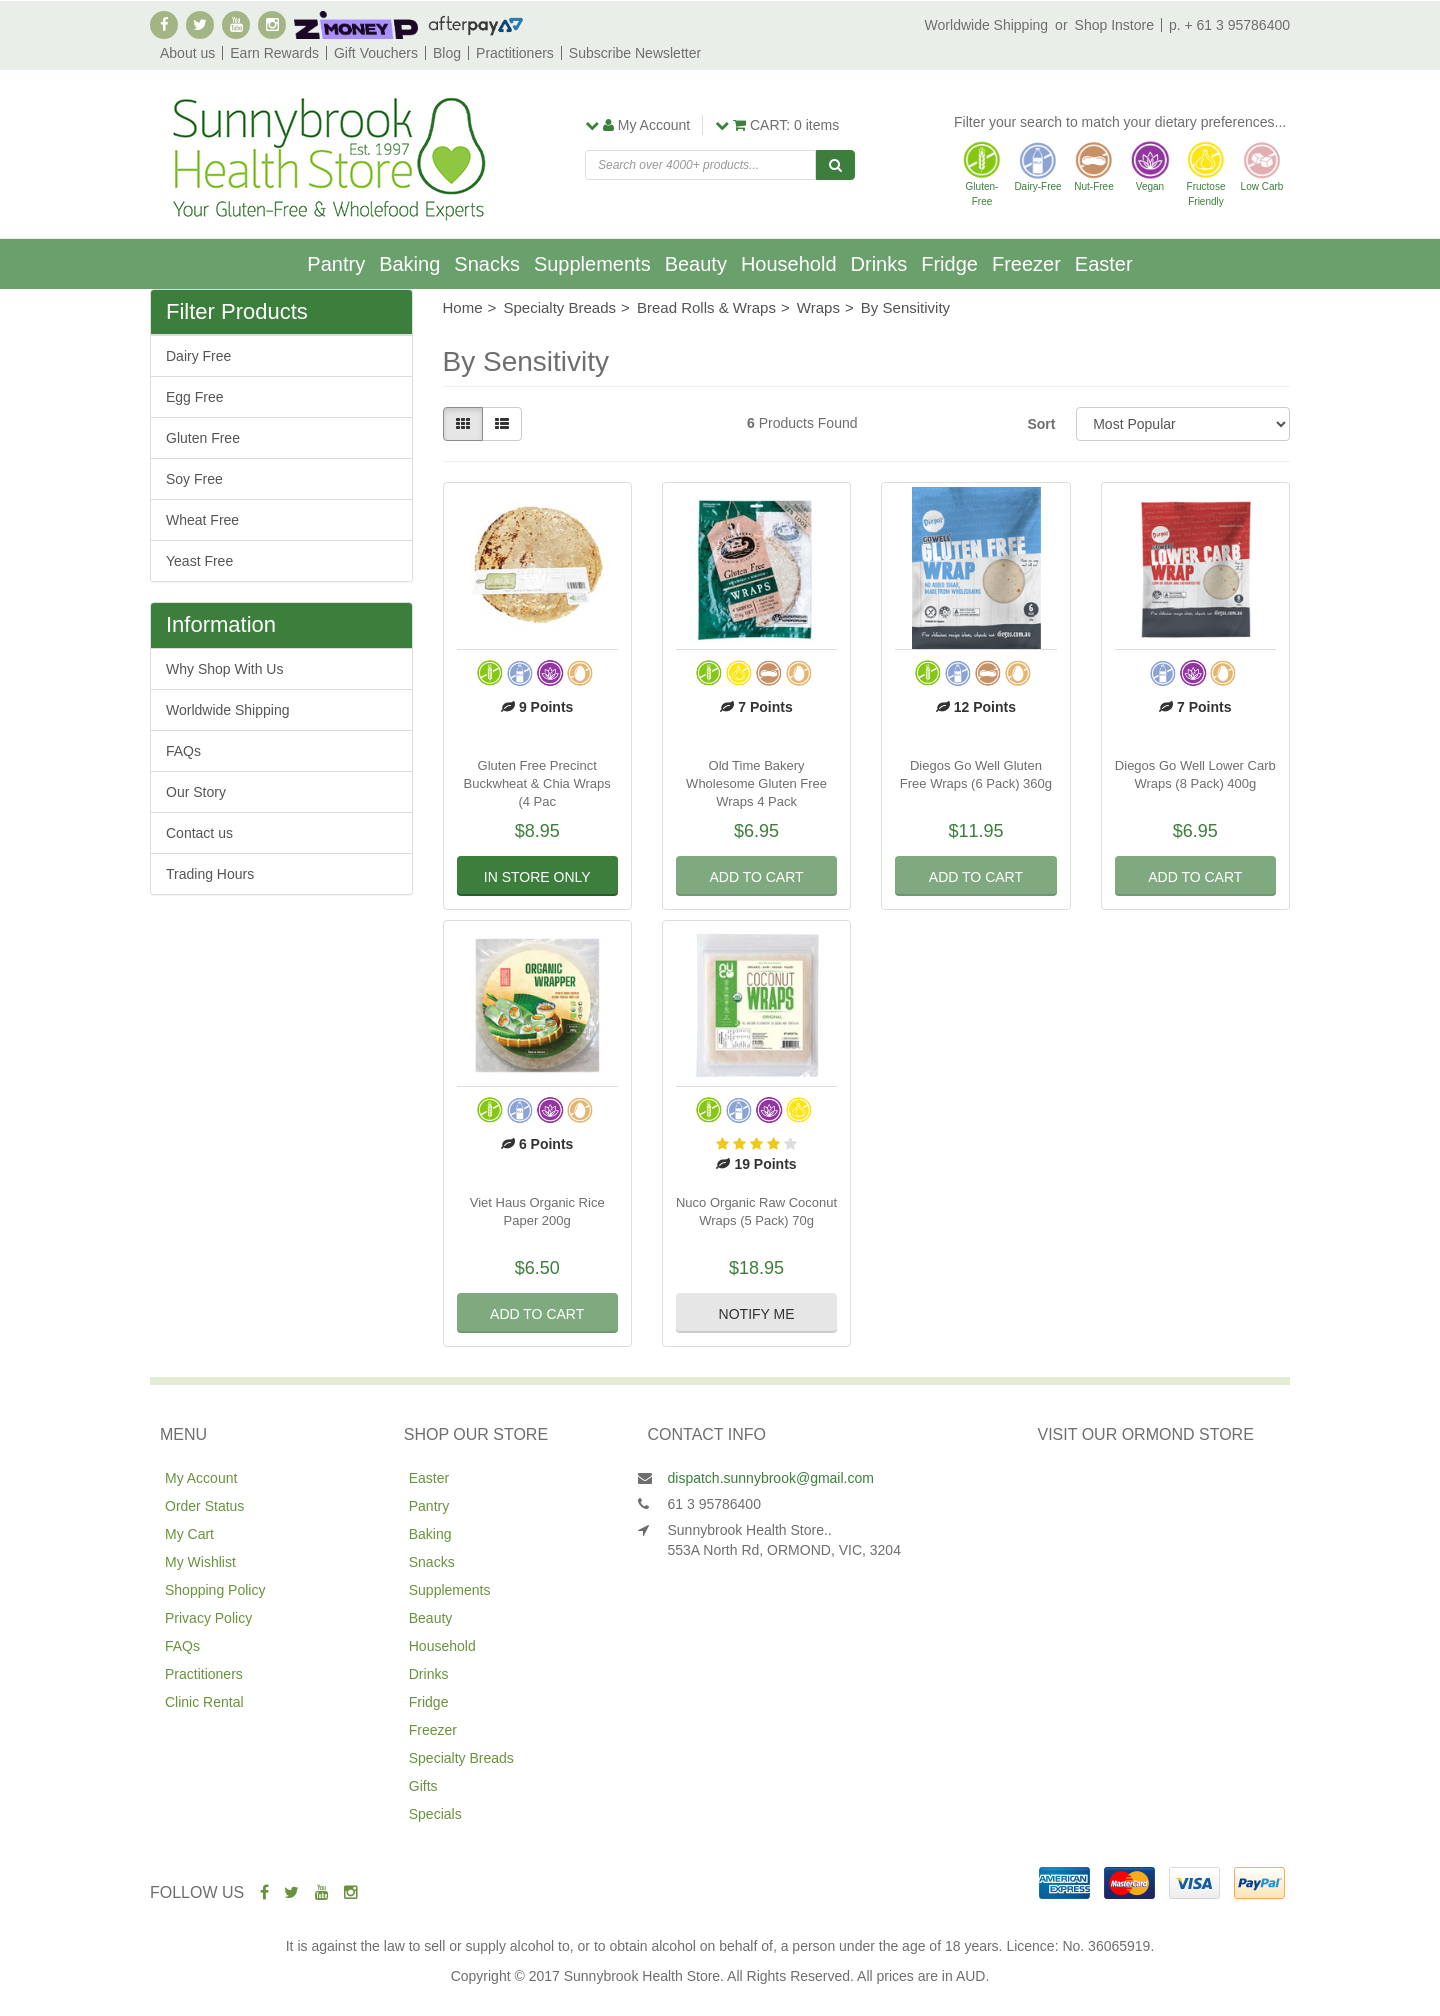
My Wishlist (200, 1562)
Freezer (1026, 264)
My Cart (189, 1534)
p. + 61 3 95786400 (1229, 25)
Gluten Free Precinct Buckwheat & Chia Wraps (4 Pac (537, 783)
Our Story (196, 792)
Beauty (696, 264)
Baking (409, 264)
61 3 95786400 (714, 1504)
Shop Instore (1114, 25)
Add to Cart (756, 877)
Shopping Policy (215, 1590)
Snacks (487, 264)
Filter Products (237, 312)
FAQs (183, 751)
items (777, 125)
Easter (1104, 264)
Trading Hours (210, 874)
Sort (1041, 424)
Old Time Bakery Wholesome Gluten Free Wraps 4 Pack (756, 783)
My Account (201, 1478)
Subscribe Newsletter (635, 53)
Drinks (879, 264)
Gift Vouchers (376, 53)
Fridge (949, 264)
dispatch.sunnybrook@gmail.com (771, 1478)
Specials (435, 1814)
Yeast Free (199, 561)
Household (789, 264)
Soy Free (194, 479)
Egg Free (195, 397)
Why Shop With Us (224, 669)
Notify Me (757, 1314)
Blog (447, 53)
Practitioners (515, 53)
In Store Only (537, 877)
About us (187, 53)
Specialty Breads (461, 1758)
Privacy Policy (208, 1618)
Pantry (336, 264)
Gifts (423, 1786)
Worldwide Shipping (986, 25)
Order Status (204, 1506)
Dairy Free (198, 356)
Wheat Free (202, 520)
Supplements (592, 264)
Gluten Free (203, 438)
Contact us (199, 833)
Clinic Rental (204, 1702)
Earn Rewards (274, 53)
